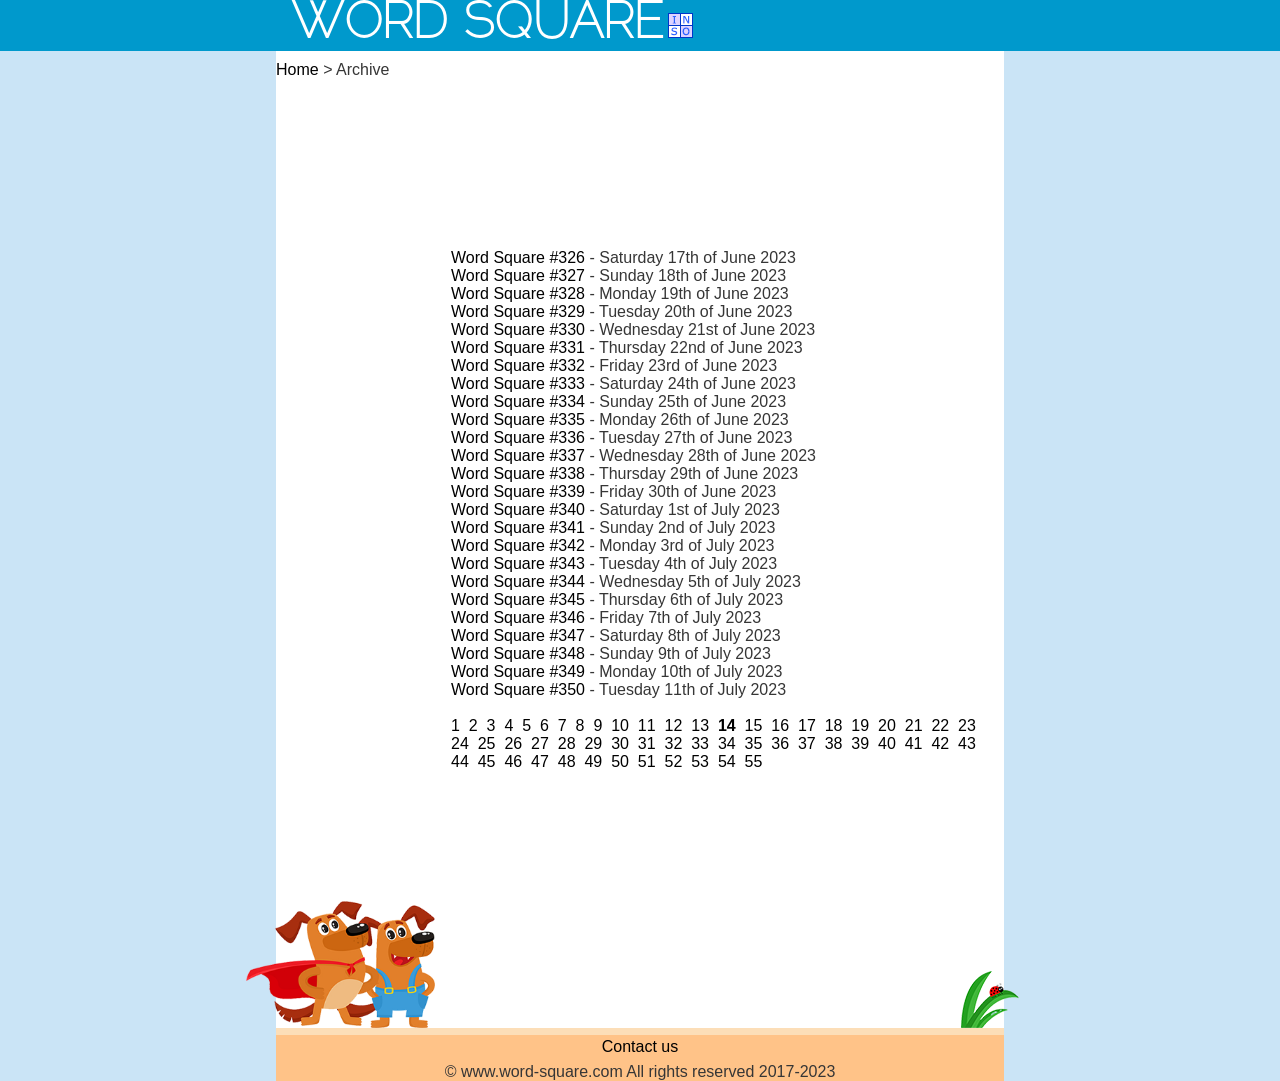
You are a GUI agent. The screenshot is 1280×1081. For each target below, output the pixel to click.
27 (540, 743)
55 (754, 761)
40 (887, 743)
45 (487, 761)
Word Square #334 (518, 401)
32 (674, 743)
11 (647, 725)
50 (620, 761)
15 (754, 725)
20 (887, 725)
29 (593, 743)
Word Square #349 (518, 671)
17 (807, 725)
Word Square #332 (518, 365)
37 (807, 743)
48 (567, 761)
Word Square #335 (518, 419)
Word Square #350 (518, 689)
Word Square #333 (518, 383)
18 (834, 725)
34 (727, 743)
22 (940, 725)
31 (647, 743)
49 (593, 761)
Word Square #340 (518, 509)
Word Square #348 (518, 653)
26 (513, 743)
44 (460, 761)
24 (460, 743)
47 (540, 761)
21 (914, 725)
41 (914, 743)
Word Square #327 (518, 275)
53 (700, 761)
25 (487, 743)
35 (754, 743)
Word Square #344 (518, 581)
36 (780, 743)
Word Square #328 (518, 293)
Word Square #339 (518, 491)
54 (727, 761)
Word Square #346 (518, 617)
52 (674, 761)
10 (620, 725)
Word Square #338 (518, 473)
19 (860, 725)
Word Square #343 (518, 563)
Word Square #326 (518, 257)
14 (727, 725)
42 (940, 743)
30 (620, 743)
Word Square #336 (518, 437)
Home (297, 69)
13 (700, 725)
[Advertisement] (640, 144)
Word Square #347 (518, 635)
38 (834, 743)
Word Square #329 (518, 311)
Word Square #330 (518, 329)
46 (513, 761)
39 (860, 743)
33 (700, 743)
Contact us (640, 1046)
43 (967, 743)
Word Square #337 (518, 455)
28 (567, 743)
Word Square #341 (518, 527)
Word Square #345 (518, 599)
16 (780, 725)
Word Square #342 (518, 545)
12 (674, 725)
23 (967, 725)
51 (647, 761)
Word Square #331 (518, 347)
